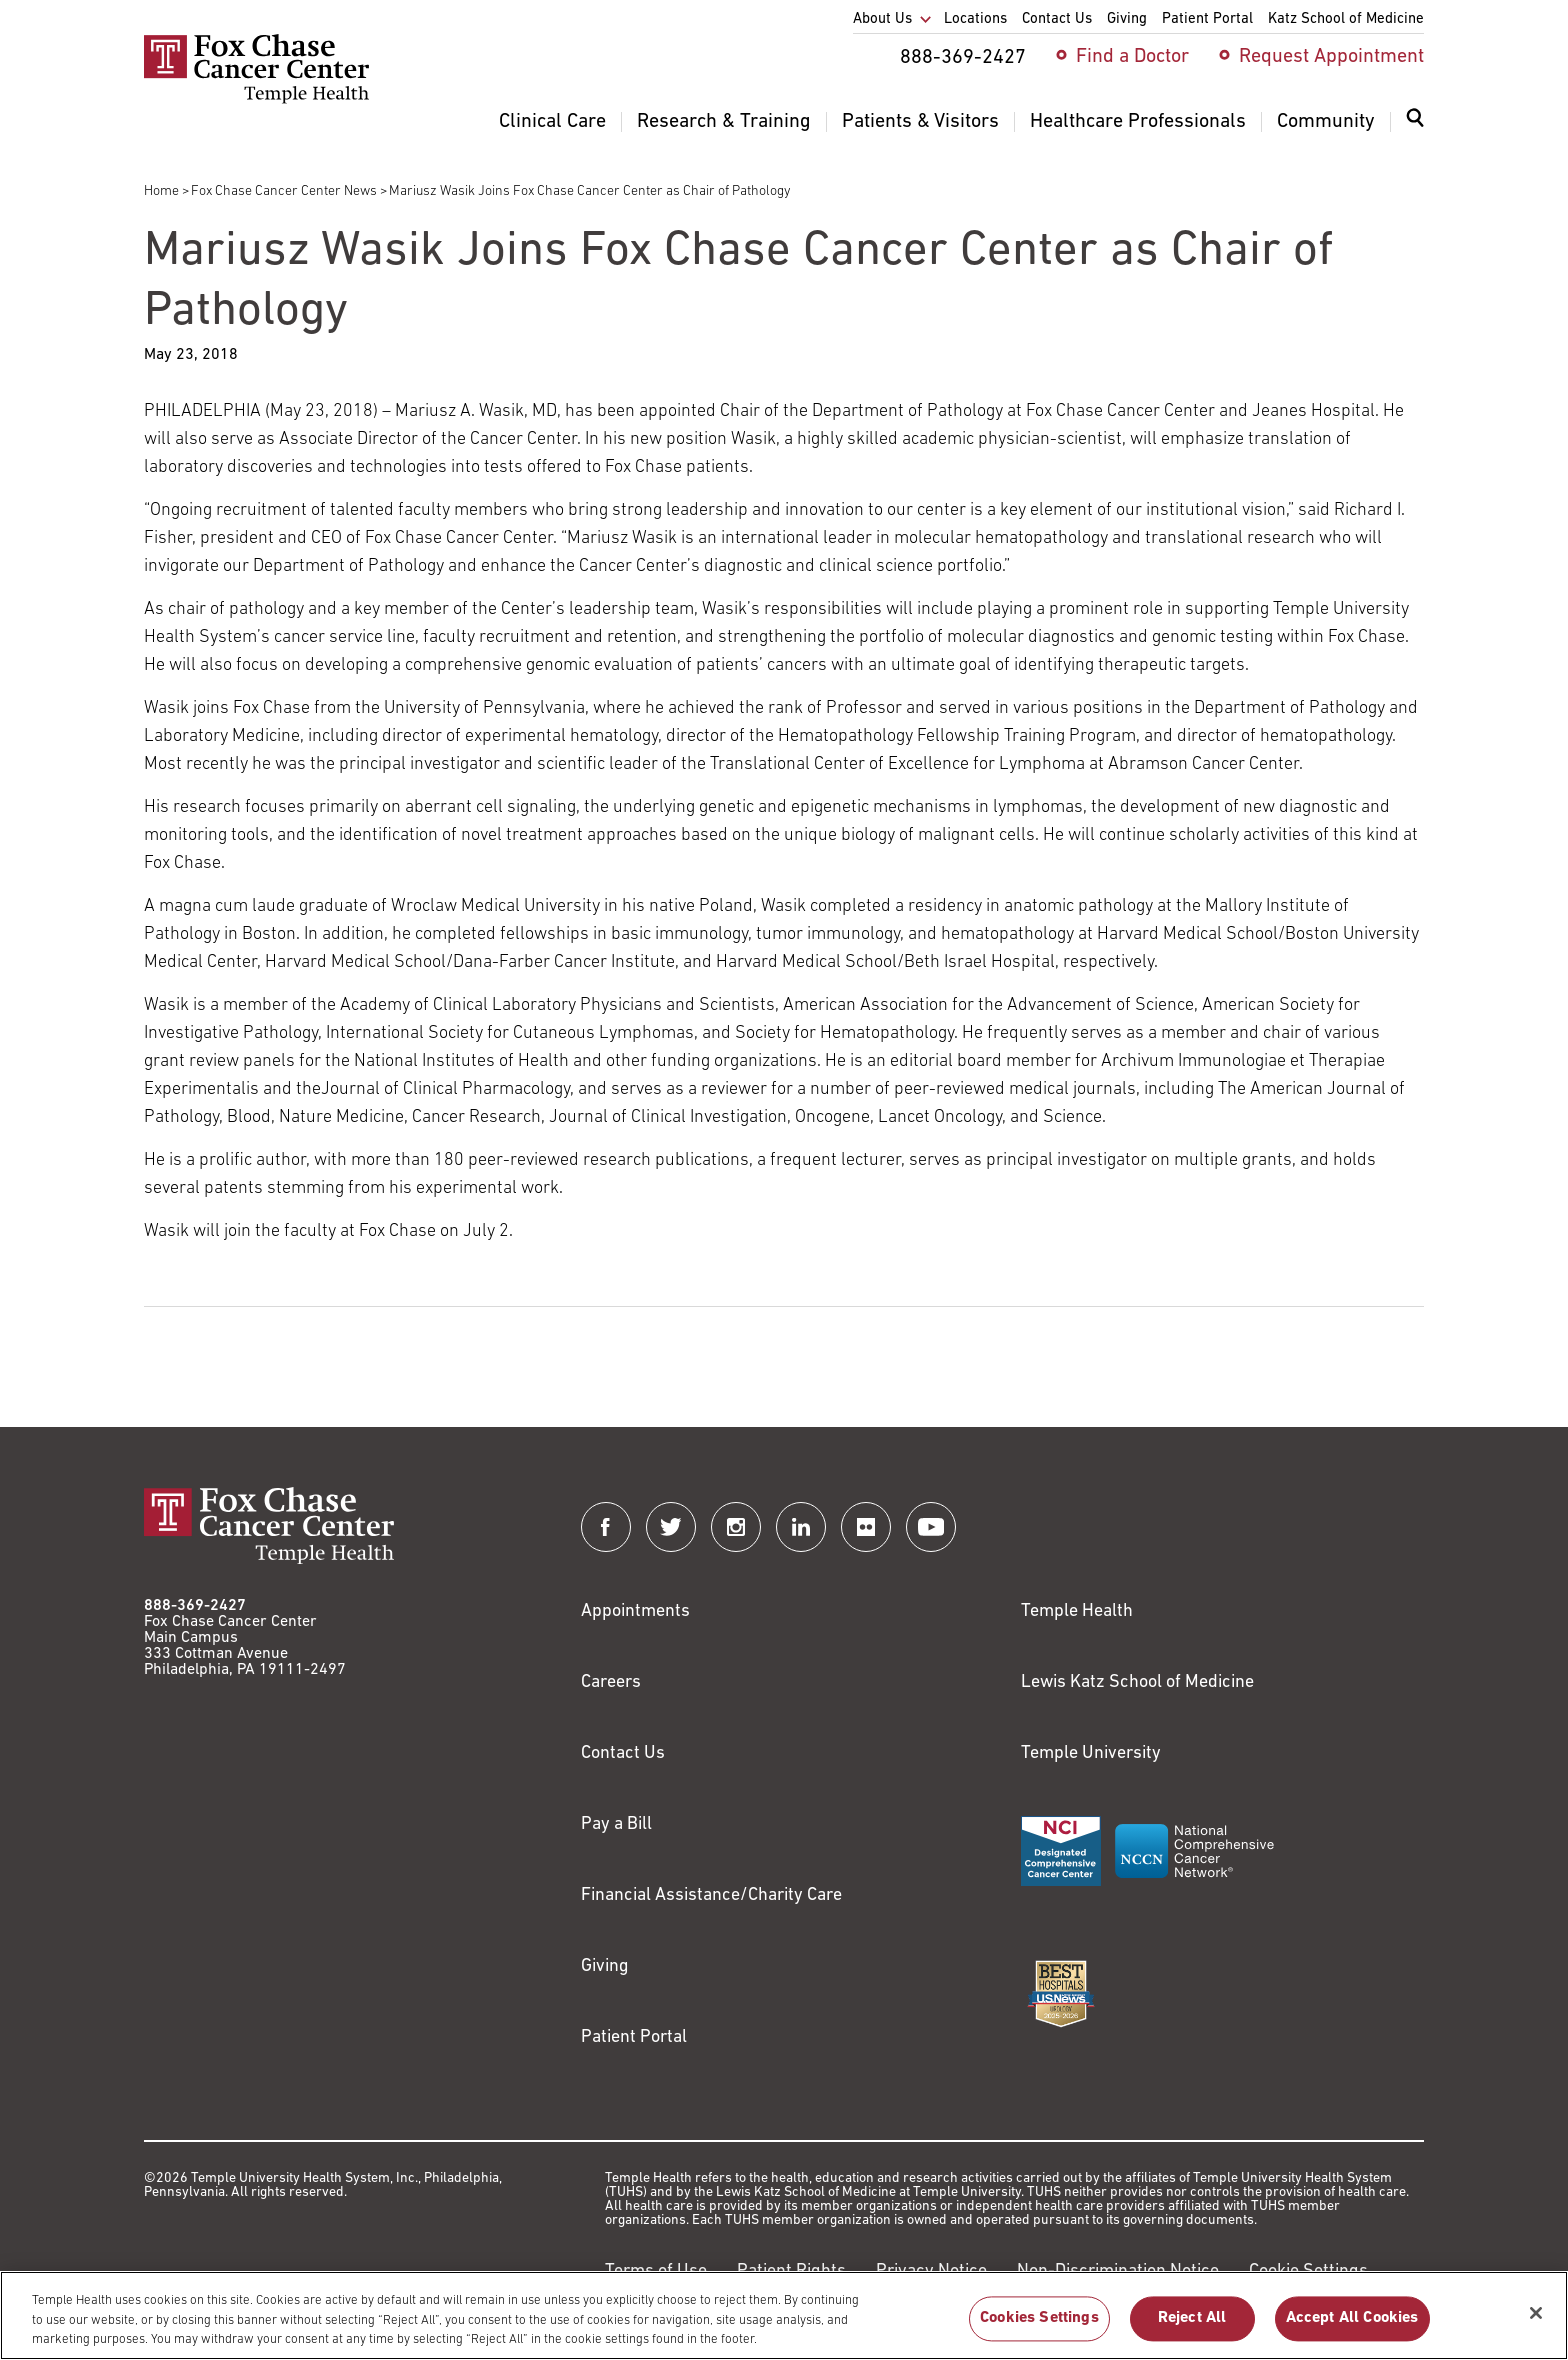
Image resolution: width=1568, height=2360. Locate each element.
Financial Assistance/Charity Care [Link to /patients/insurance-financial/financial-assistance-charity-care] (711, 1895)
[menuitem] (1415, 130)
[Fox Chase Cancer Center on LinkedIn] (801, 1527)
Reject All (1192, 2327)
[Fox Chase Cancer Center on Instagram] (736, 1527)
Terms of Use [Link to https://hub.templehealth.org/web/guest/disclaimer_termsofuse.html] (656, 2271)
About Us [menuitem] (882, 19)
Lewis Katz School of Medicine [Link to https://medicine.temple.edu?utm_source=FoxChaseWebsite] (1137, 1682)
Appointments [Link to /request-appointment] (635, 1611)
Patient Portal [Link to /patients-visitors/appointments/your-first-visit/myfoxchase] (634, 2037)
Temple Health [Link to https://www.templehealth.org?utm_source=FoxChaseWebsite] (1077, 1611)
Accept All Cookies (1352, 2327)
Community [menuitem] (1326, 122)
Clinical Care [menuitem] (552, 122)
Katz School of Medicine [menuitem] (1346, 19)
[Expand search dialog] (1415, 122)
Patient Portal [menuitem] (1207, 19)
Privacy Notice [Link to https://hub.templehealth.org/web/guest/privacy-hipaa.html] (931, 2271)
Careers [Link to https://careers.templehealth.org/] (611, 1682)
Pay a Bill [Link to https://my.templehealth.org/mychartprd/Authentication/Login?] (616, 1824)
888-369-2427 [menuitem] (963, 58)
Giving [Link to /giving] (605, 1966)
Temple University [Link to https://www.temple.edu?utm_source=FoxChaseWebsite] (1091, 1753)
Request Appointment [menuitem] (1331, 57)
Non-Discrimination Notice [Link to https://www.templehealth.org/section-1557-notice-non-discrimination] (1118, 2271)
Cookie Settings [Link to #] (1308, 2271)
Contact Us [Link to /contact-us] (623, 1753)
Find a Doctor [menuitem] (1132, 57)
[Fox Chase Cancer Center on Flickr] (866, 1527)
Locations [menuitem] (975, 19)
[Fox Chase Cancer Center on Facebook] (606, 1527)
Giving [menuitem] (1127, 19)
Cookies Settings (1039, 2327)
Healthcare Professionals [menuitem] (1138, 122)
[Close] (1536, 2322)
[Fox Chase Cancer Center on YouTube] (931, 1527)
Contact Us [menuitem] (1057, 19)
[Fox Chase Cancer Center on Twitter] (671, 1527)
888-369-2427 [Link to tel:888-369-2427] (195, 1606)
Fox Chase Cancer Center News (284, 191)
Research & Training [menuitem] (724, 122)
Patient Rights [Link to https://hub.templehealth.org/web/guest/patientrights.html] (791, 2271)
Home (161, 191)
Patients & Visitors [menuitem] (920, 122)
